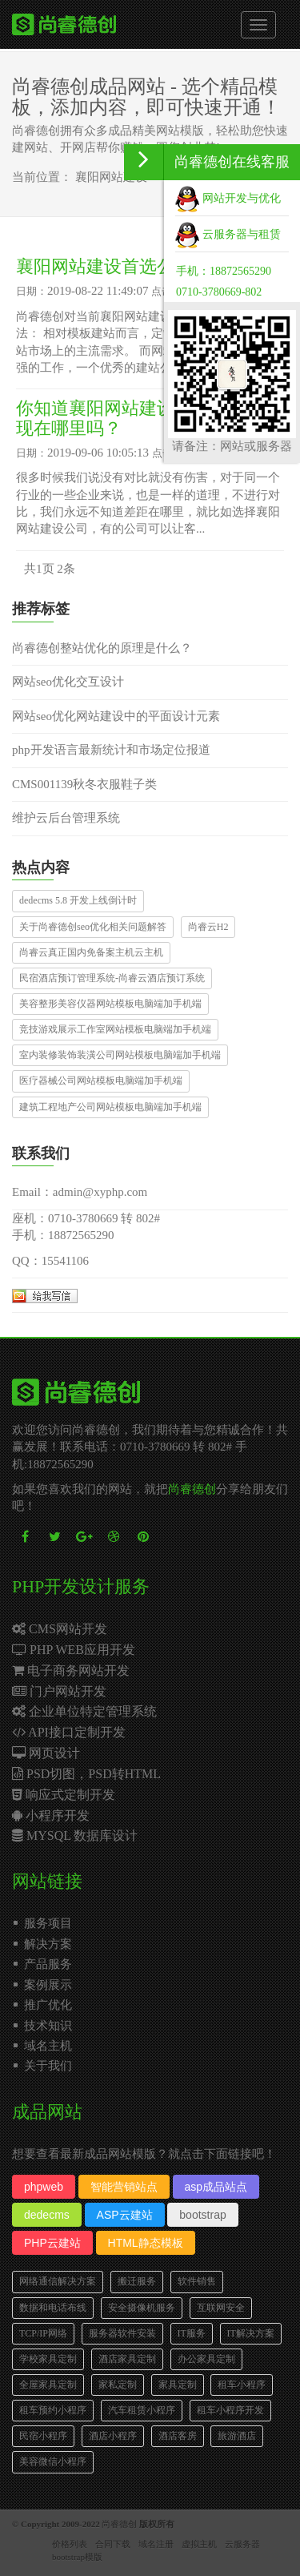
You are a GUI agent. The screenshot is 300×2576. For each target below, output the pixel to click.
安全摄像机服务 (141, 2307)
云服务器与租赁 (228, 234)
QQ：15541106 (50, 1260)
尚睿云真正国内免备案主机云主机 (91, 952)
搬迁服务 (137, 2281)
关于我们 (48, 2065)
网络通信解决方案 (57, 2281)
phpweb (43, 2186)
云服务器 (242, 2544)
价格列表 (69, 2544)
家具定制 (177, 2384)
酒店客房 (177, 2435)
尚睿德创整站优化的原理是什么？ (102, 648)
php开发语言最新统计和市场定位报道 (111, 749)
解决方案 (48, 1944)
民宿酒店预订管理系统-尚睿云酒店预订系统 (112, 978)
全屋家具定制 (48, 2384)
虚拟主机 (199, 2544)
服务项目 (48, 1923)
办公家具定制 (206, 2359)
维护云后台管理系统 (66, 817)
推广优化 (48, 2004)
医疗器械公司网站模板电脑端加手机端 (100, 1080)
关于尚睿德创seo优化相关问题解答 (92, 926)
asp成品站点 (216, 2186)
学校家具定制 (48, 2359)
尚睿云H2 (208, 926)
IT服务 (192, 2333)
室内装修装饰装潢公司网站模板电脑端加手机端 (120, 1055)
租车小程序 (242, 2384)
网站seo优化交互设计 (68, 681)
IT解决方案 (250, 2333)
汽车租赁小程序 (141, 2410)
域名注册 (156, 2544)
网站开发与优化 (228, 198)
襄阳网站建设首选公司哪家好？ (139, 266)
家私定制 (117, 2384)
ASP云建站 (125, 2214)
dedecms (47, 2214)
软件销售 (197, 2281)
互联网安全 (221, 2307)
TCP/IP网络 (43, 2333)
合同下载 (112, 2544)
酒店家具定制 (127, 2359)
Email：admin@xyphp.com (79, 1191)
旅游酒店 (237, 2435)
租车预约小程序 (52, 2410)
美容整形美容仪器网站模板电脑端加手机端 (110, 1003)
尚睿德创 (192, 1489)
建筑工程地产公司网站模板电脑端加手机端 (110, 1107)
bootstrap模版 (77, 2557)
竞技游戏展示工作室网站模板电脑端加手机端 (115, 1029)
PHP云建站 (52, 2242)
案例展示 (48, 1984)
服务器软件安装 (122, 2333)
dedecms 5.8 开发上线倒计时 (78, 900)
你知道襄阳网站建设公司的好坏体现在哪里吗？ (148, 417)
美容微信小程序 (52, 2461)
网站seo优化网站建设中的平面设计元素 (116, 716)
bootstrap (202, 2214)
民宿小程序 (43, 2435)
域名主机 (48, 2045)
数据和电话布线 (52, 2307)
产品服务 (48, 1964)
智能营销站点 (124, 2186)
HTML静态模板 (145, 2242)
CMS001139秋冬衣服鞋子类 (84, 784)
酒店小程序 (113, 2435)
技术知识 (48, 2025)
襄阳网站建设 (111, 177)
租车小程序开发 (230, 2410)
